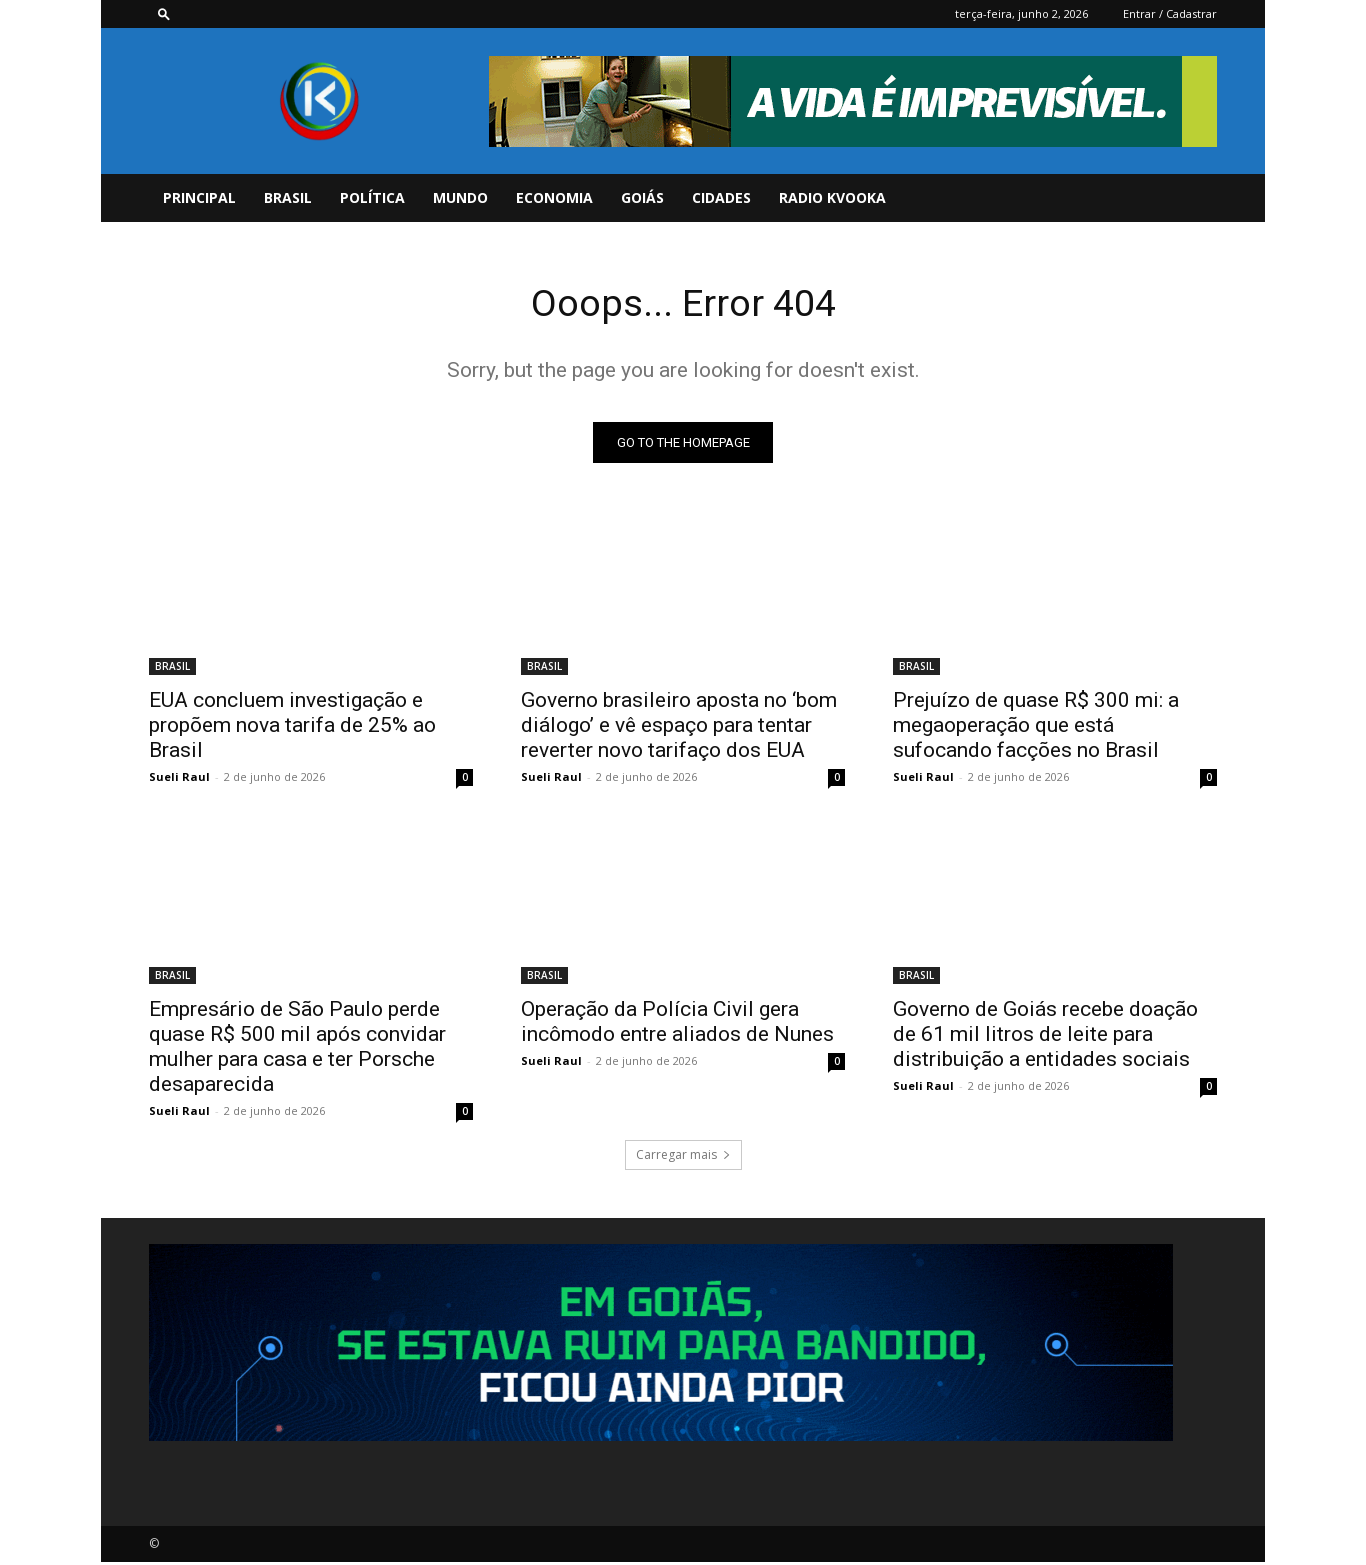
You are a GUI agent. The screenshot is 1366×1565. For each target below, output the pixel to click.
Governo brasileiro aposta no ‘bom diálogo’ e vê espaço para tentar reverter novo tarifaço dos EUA (679, 728)
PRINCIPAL (199, 197)
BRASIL (288, 197)
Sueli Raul (179, 779)
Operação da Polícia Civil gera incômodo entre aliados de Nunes (677, 1024)
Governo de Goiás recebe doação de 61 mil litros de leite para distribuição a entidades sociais (1045, 1037)
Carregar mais (683, 1157)
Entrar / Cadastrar (1170, 13)
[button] (164, 13)
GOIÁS (642, 197)
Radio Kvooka (832, 197)
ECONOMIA (554, 197)
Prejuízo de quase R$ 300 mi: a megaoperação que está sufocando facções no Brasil (1036, 728)
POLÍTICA (372, 197)
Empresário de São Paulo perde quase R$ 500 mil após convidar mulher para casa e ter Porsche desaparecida (297, 1049)
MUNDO (460, 197)
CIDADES (721, 197)
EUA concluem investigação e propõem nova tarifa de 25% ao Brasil (292, 728)
